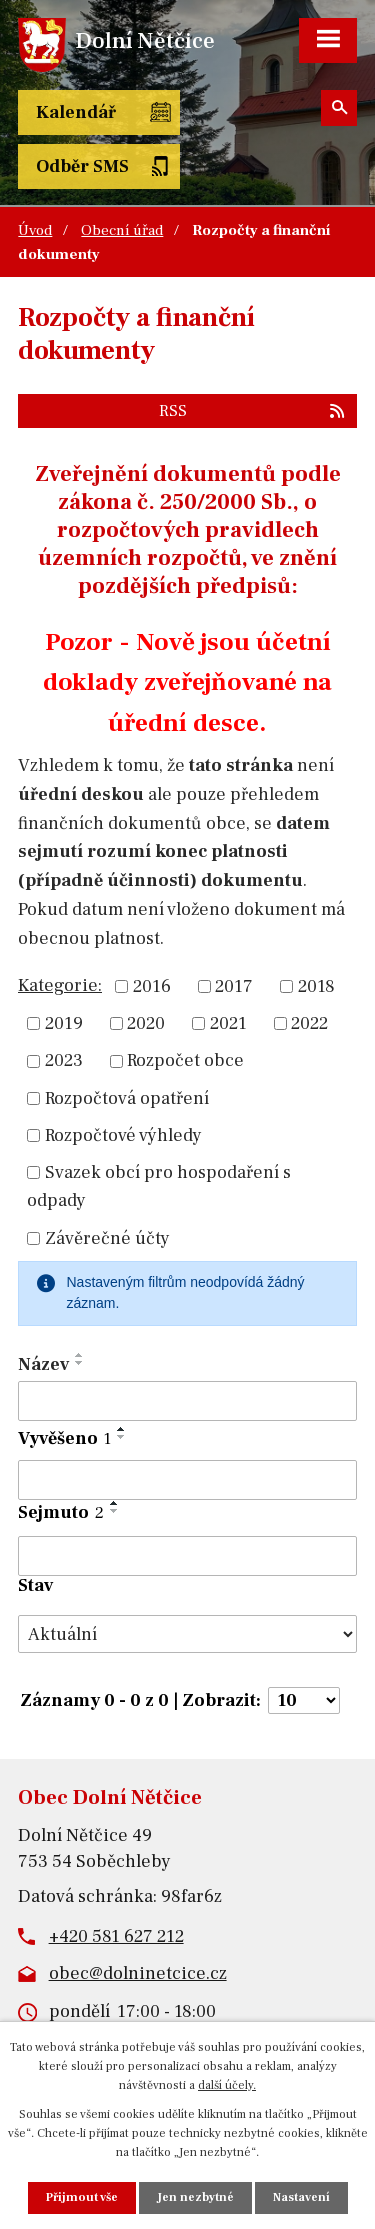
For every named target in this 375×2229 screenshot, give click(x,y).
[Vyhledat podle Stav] (187, 1634)
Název (43, 1364)
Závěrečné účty (107, 1238)
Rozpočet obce (185, 1061)
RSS (253, 410)
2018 (316, 986)
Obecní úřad (122, 230)
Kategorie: (60, 985)
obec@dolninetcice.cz (138, 1973)
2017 (234, 986)
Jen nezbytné (195, 2197)
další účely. (227, 2085)
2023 (64, 1061)
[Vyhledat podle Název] (187, 1401)
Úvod (35, 230)
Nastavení (301, 2197)
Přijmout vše (82, 2197)
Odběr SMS (82, 166)
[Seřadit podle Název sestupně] (80, 1363)
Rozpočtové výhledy (123, 1135)
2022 (309, 1023)
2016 (152, 986)
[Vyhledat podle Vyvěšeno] (187, 1480)
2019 (64, 1023)
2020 (146, 1023)
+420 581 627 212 (116, 1936)
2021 (228, 1023)
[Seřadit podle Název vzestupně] (80, 1355)
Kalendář (76, 112)
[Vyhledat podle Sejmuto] (187, 1556)
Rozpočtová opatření (127, 1098)
